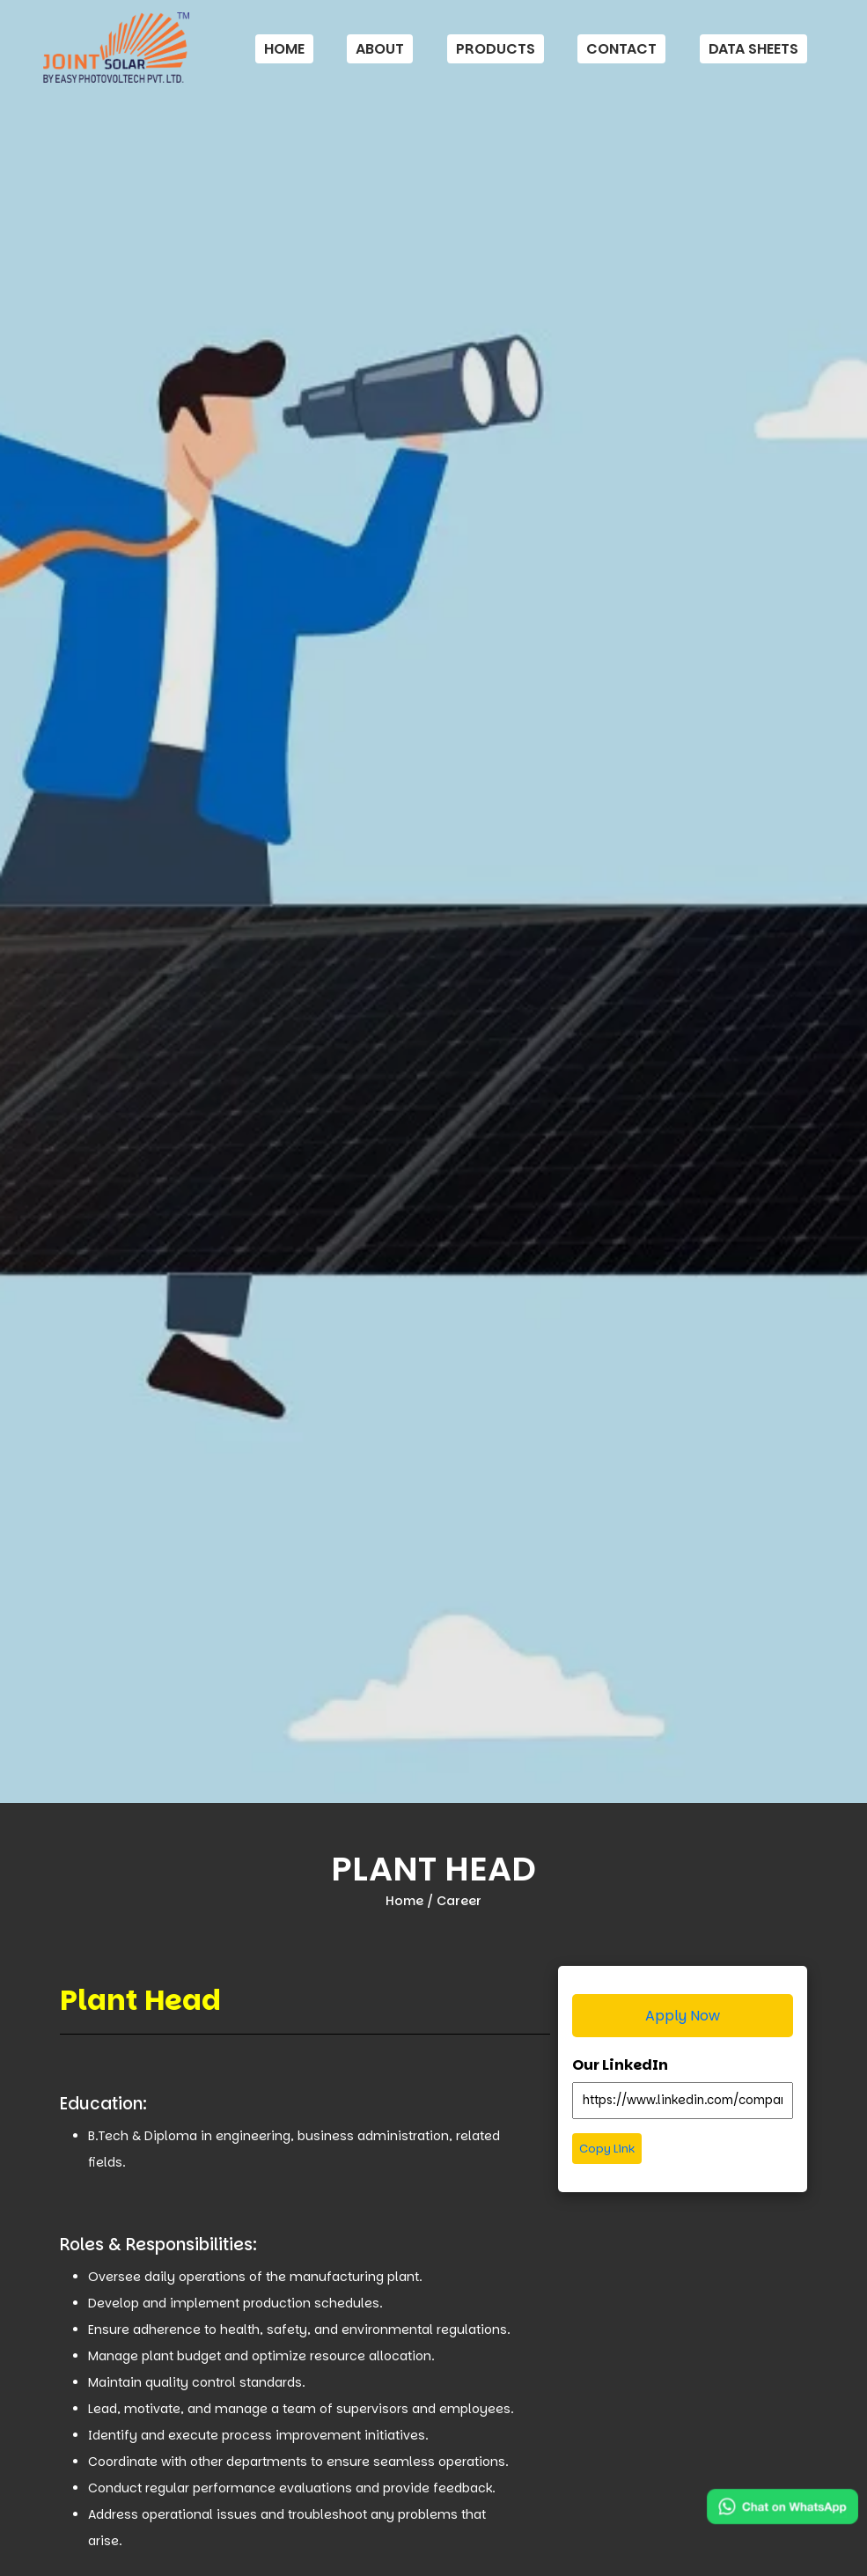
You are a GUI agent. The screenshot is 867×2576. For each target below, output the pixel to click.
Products (495, 49)
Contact (621, 49)
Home (284, 49)
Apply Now (682, 2016)
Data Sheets (753, 49)
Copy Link (607, 2148)
